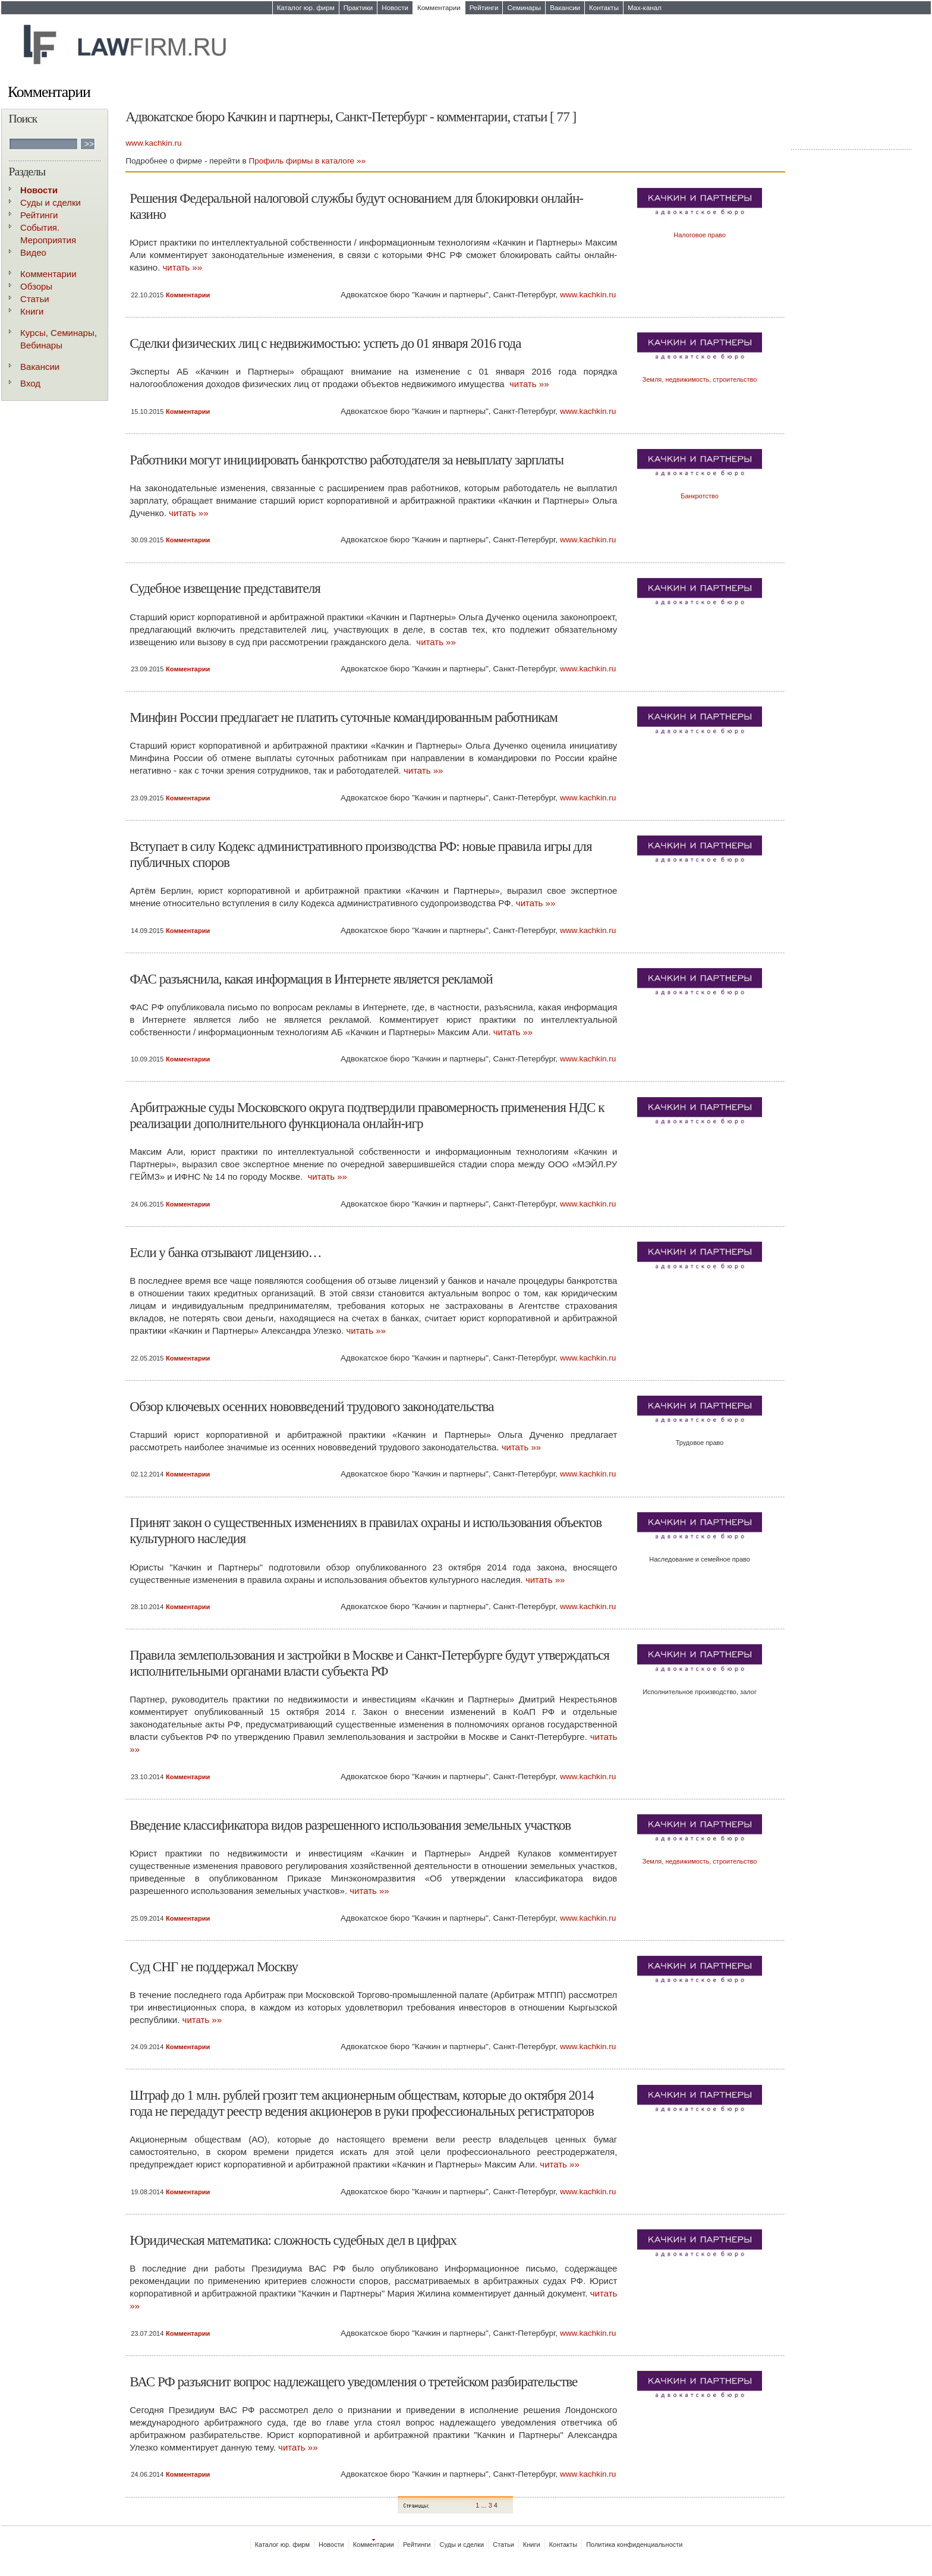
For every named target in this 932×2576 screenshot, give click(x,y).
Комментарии (439, 7)
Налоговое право (699, 234)
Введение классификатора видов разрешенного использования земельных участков (350, 1825)
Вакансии (565, 7)
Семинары (524, 7)
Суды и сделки (50, 202)
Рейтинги (484, 7)
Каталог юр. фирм (306, 7)
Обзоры (36, 286)
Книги (31, 311)
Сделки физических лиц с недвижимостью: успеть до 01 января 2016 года (325, 343)
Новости (395, 7)
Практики (358, 7)
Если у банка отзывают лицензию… (225, 1252)
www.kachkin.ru (153, 143)
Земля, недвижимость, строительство (700, 379)
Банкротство (700, 496)
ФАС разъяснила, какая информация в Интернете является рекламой (311, 979)
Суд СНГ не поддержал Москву (214, 1966)
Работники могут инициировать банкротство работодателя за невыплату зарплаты (346, 459)
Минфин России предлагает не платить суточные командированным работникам (344, 717)
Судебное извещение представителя (225, 588)
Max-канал (645, 7)
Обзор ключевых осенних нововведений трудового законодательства (311, 1406)
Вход (30, 383)
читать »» (182, 267)
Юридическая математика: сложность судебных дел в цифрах (293, 2240)
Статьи (34, 299)
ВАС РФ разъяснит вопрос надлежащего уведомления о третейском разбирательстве (353, 2381)
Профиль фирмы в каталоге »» (307, 160)
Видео (33, 252)
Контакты (604, 7)
